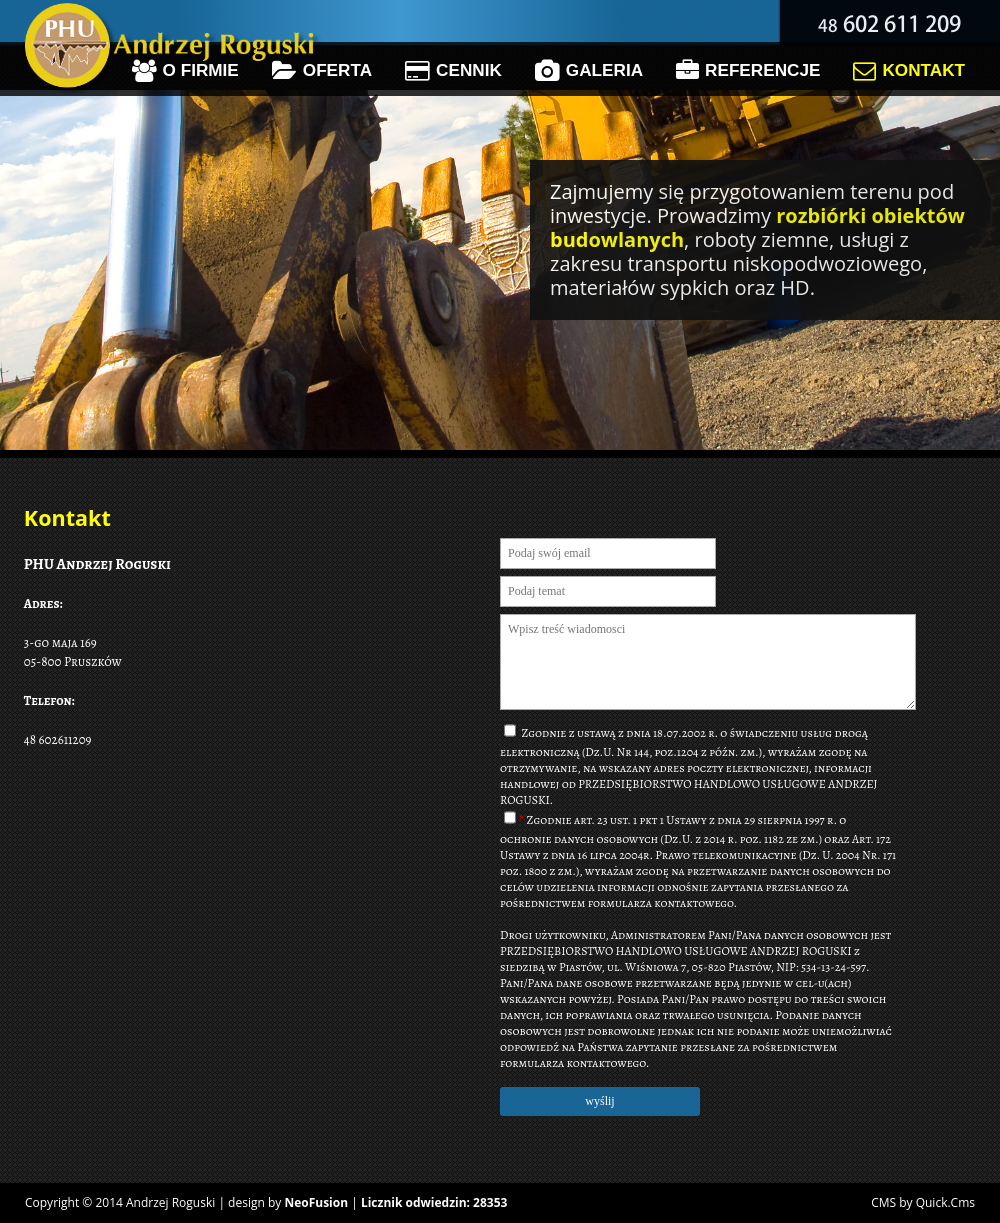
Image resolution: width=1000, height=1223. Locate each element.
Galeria (589, 71)
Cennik (453, 71)
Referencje (748, 71)
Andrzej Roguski (170, 1202)
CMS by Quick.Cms (923, 1202)
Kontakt (909, 71)
